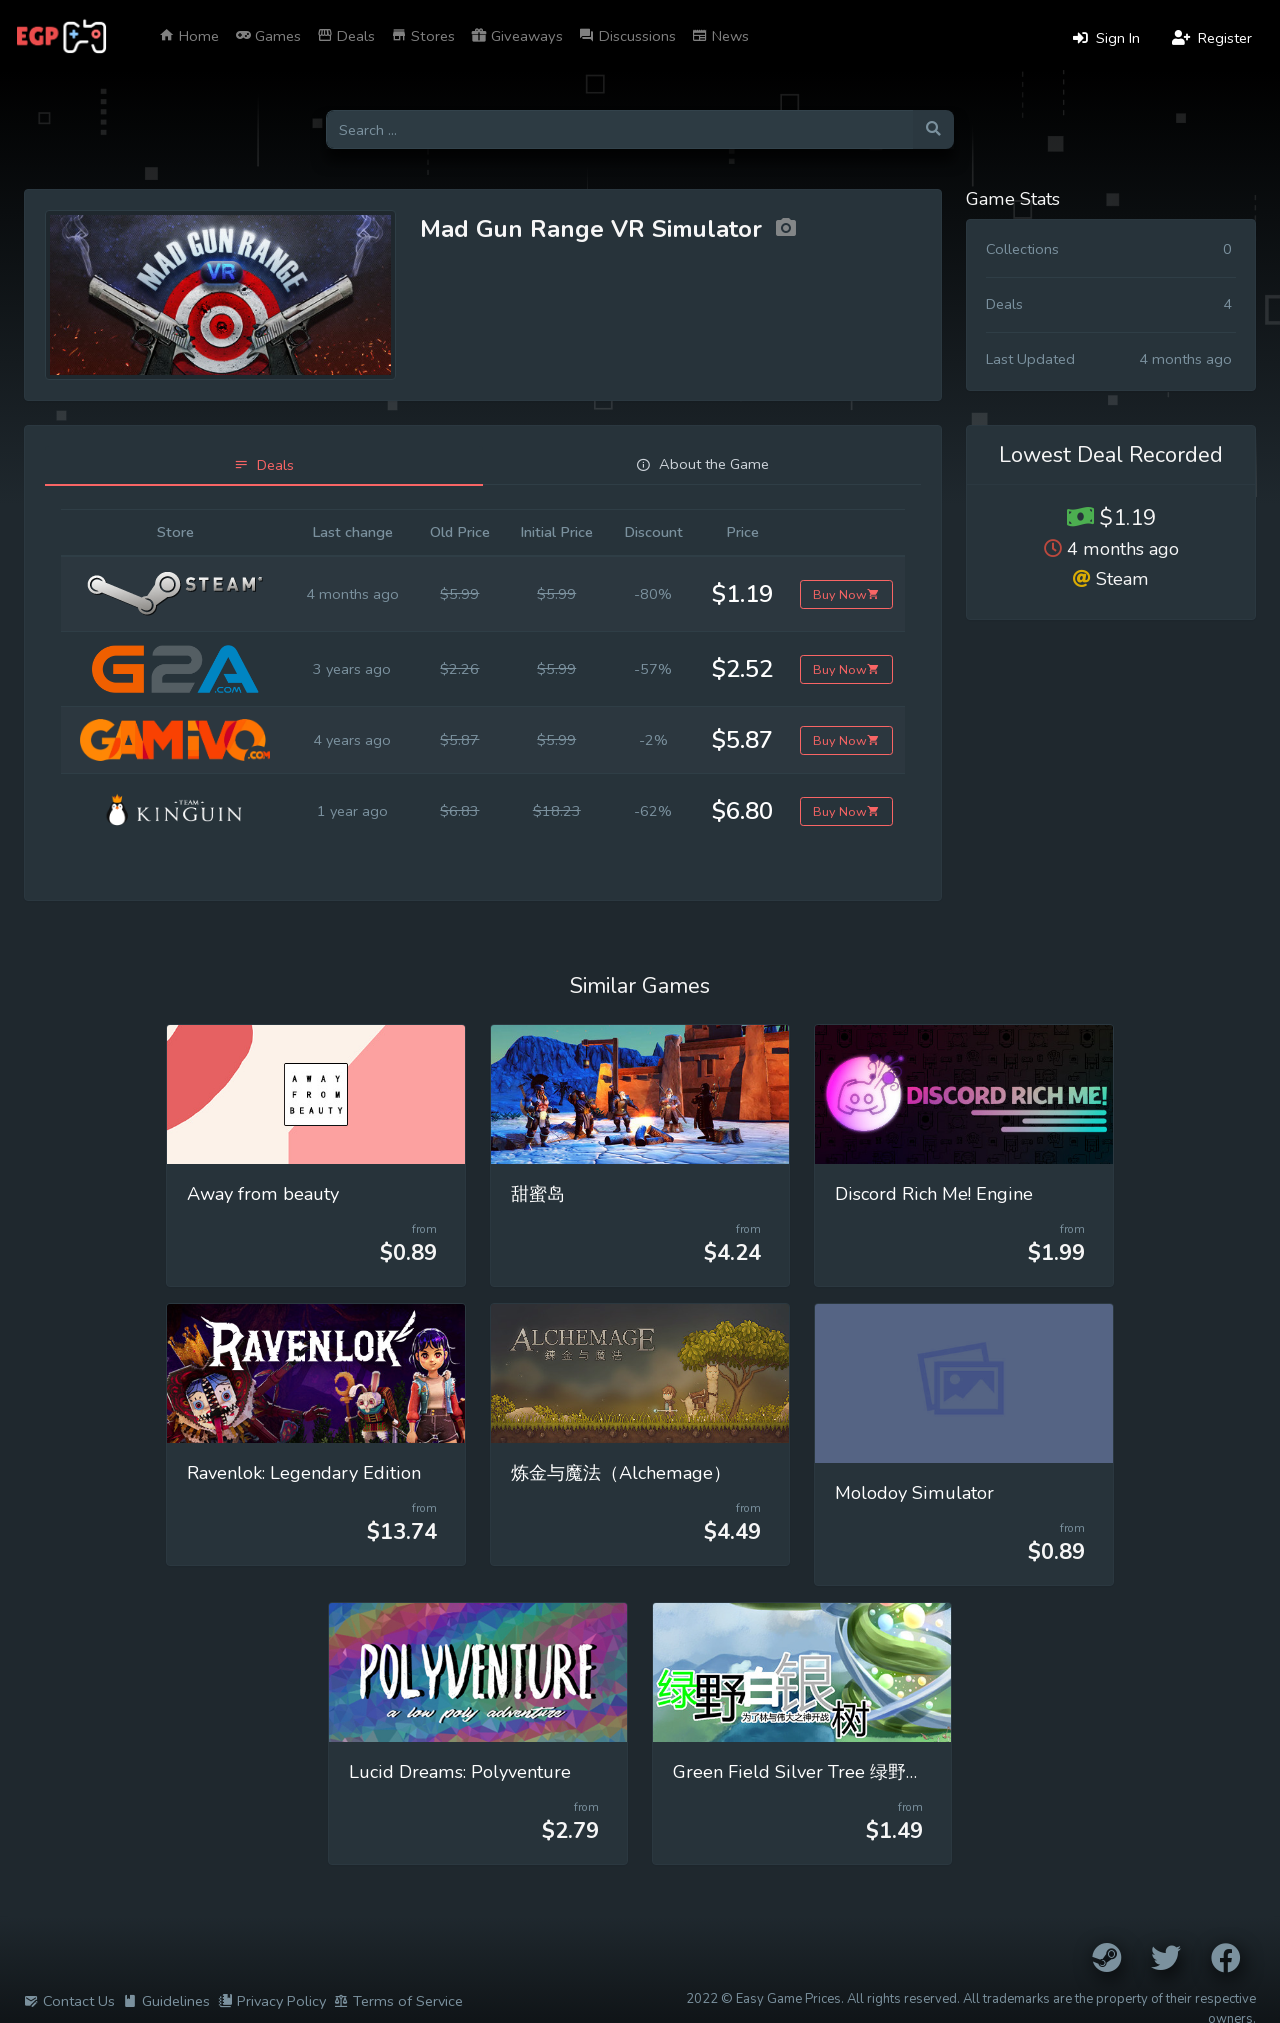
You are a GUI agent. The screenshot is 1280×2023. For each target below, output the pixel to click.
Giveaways (517, 36)
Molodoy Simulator (914, 1493)
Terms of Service (398, 2001)
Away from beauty (263, 1194)
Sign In (1106, 38)
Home (189, 36)
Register (1212, 38)
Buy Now (846, 594)
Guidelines (166, 2001)
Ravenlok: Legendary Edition (304, 1473)
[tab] (264, 465)
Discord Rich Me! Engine (934, 1194)
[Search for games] (619, 129)
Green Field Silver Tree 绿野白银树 (816, 1772)
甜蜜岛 (538, 1194)
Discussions (627, 36)
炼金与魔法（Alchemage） (621, 1473)
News (720, 36)
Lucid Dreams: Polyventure (460, 1772)
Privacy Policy (272, 2001)
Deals (346, 36)
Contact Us (69, 2001)
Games (268, 36)
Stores (423, 36)
